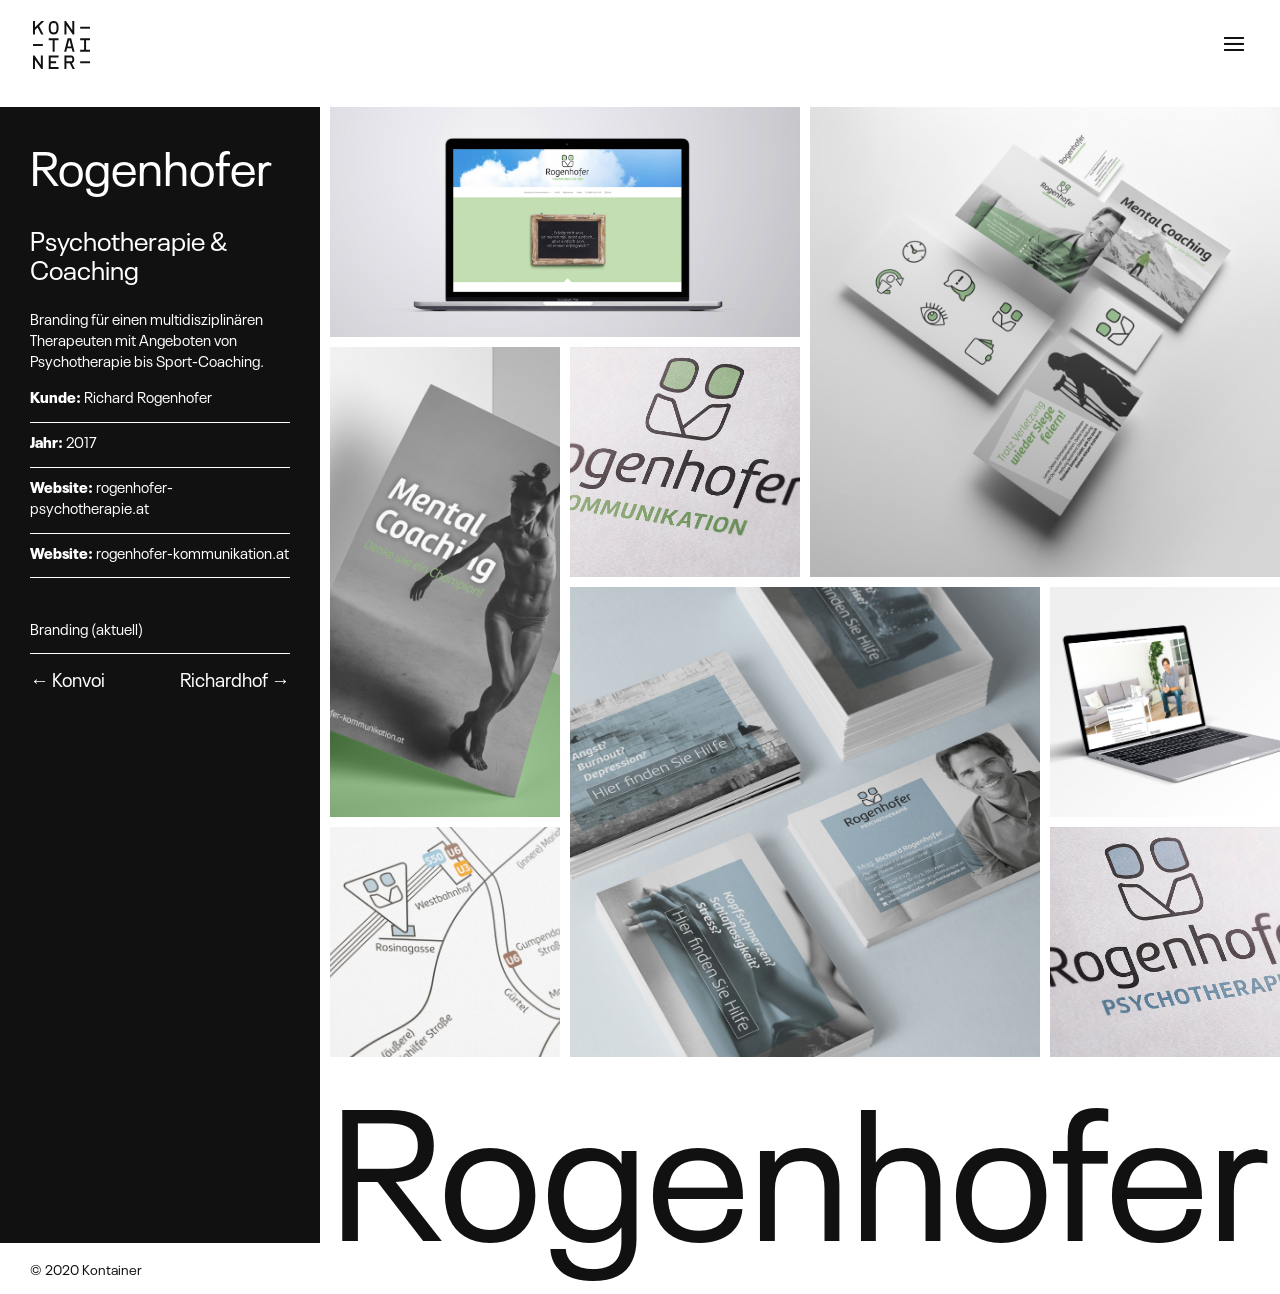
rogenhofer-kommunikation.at (192, 552)
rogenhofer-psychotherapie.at (101, 496)
